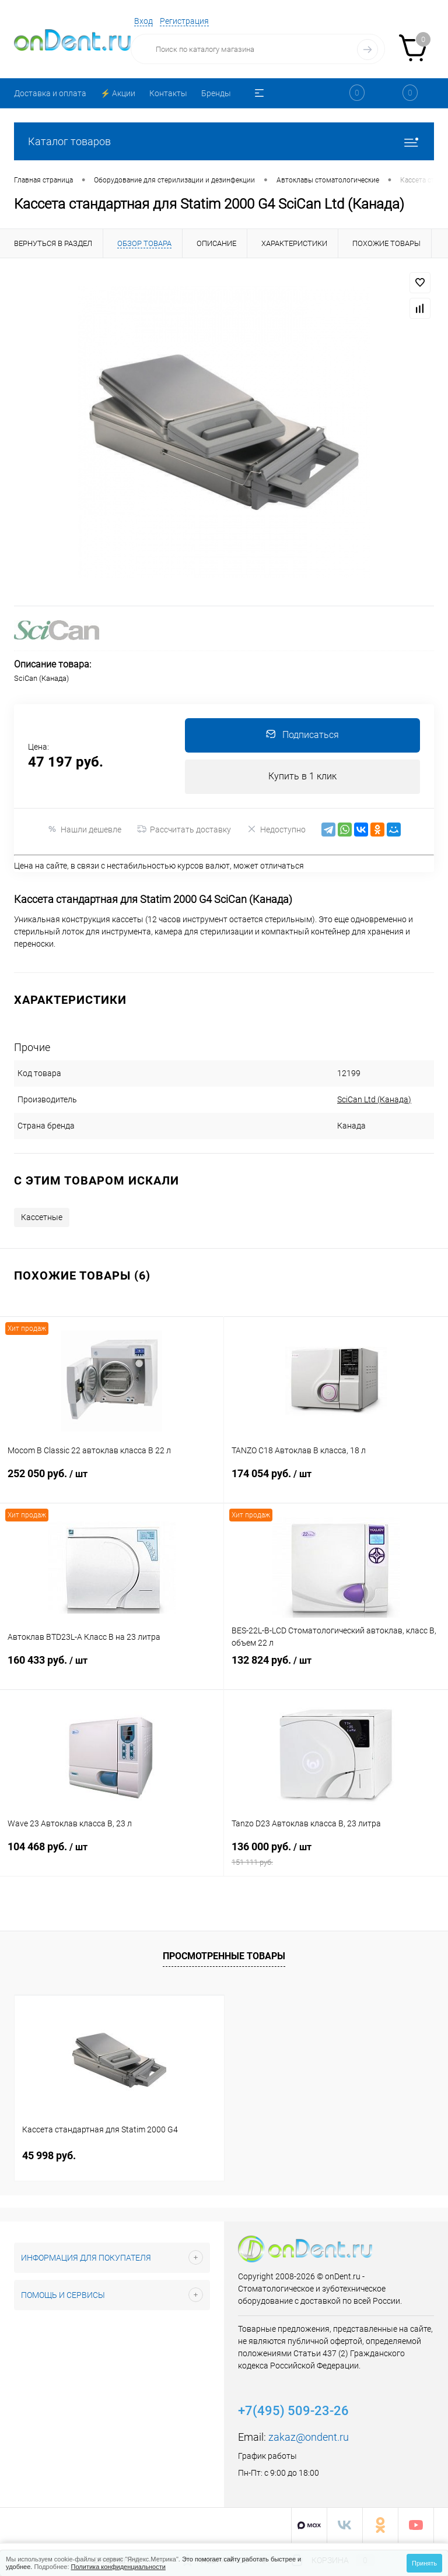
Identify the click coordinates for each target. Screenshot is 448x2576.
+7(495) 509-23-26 (293, 2412)
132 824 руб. (336, 1671)
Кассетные (41, 1218)
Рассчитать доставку (184, 830)
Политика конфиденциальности (118, 2566)
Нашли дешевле (84, 830)
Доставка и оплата (50, 93)
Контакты (168, 93)
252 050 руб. (112, 1485)
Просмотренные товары (224, 1957)
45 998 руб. (49, 2156)
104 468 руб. (112, 1858)
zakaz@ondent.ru (308, 2438)
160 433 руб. (112, 1671)
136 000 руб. (336, 1858)
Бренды (216, 93)
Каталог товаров (224, 141)
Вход (143, 21)
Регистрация (184, 21)
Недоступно (276, 830)
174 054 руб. (336, 1485)
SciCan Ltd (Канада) (345, 1100)
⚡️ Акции (117, 93)
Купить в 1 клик (302, 777)
